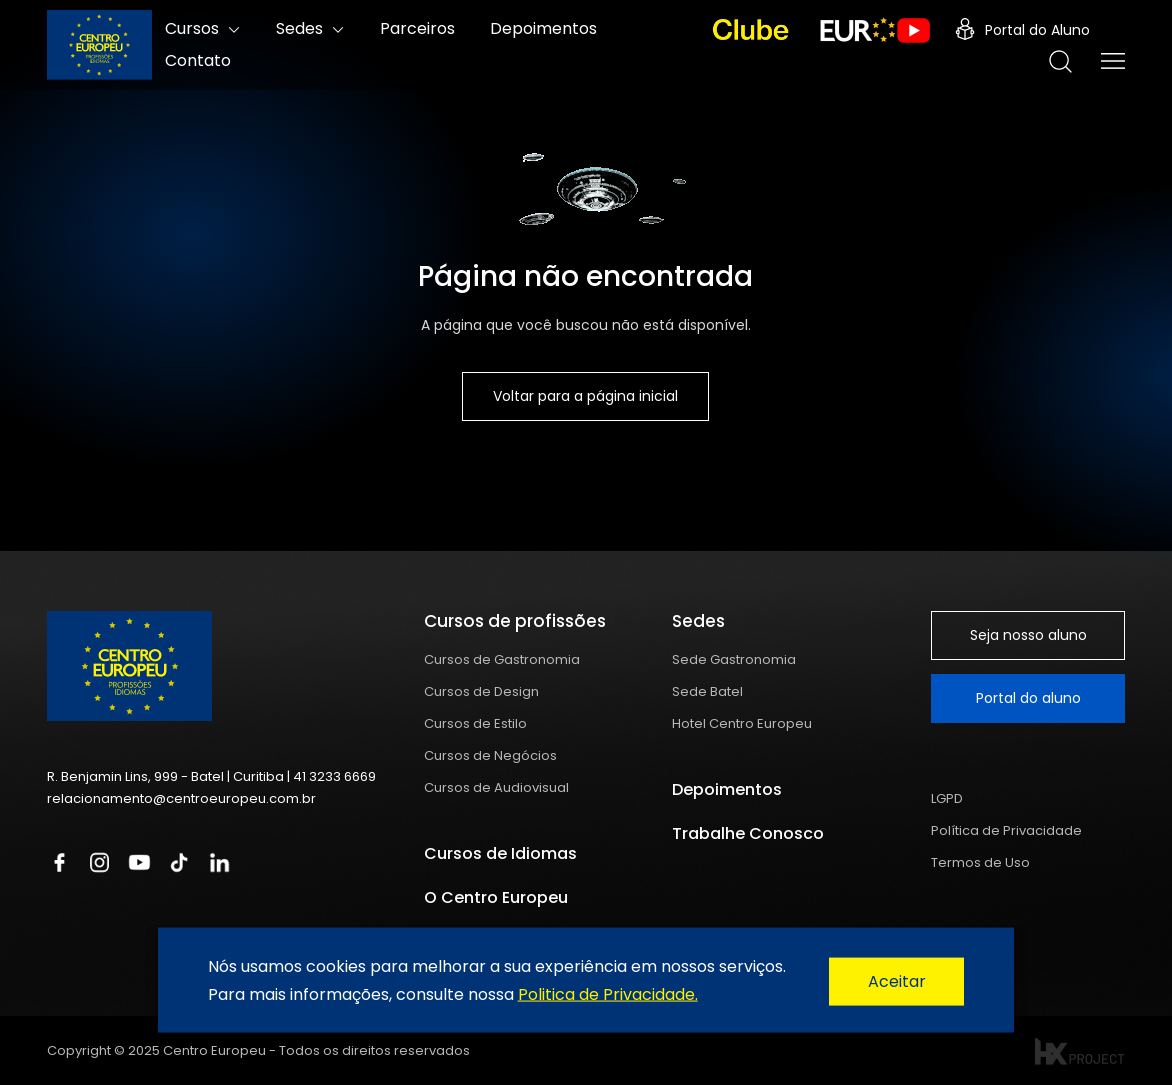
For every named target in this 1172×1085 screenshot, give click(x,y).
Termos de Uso (980, 862)
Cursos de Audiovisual (496, 787)
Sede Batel (707, 691)
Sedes (299, 28)
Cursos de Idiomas (500, 853)
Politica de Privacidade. (608, 993)
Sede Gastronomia (734, 659)
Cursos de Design (481, 691)
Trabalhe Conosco (748, 833)
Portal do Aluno (1022, 30)
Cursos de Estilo (475, 723)
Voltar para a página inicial (585, 396)
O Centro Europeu (496, 897)
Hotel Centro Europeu (742, 723)
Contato (198, 60)
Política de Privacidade (1006, 830)
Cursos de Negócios (490, 755)
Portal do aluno (1028, 698)
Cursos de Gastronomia (502, 659)
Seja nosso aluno (1028, 635)
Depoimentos (727, 789)
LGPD (947, 798)
